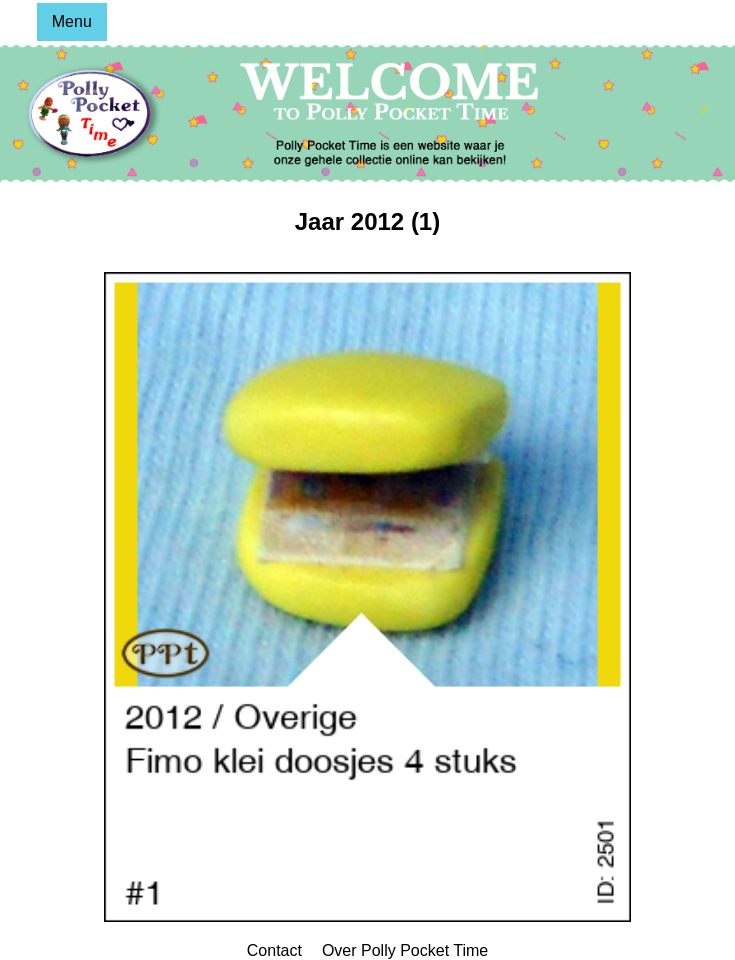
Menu (72, 21)
